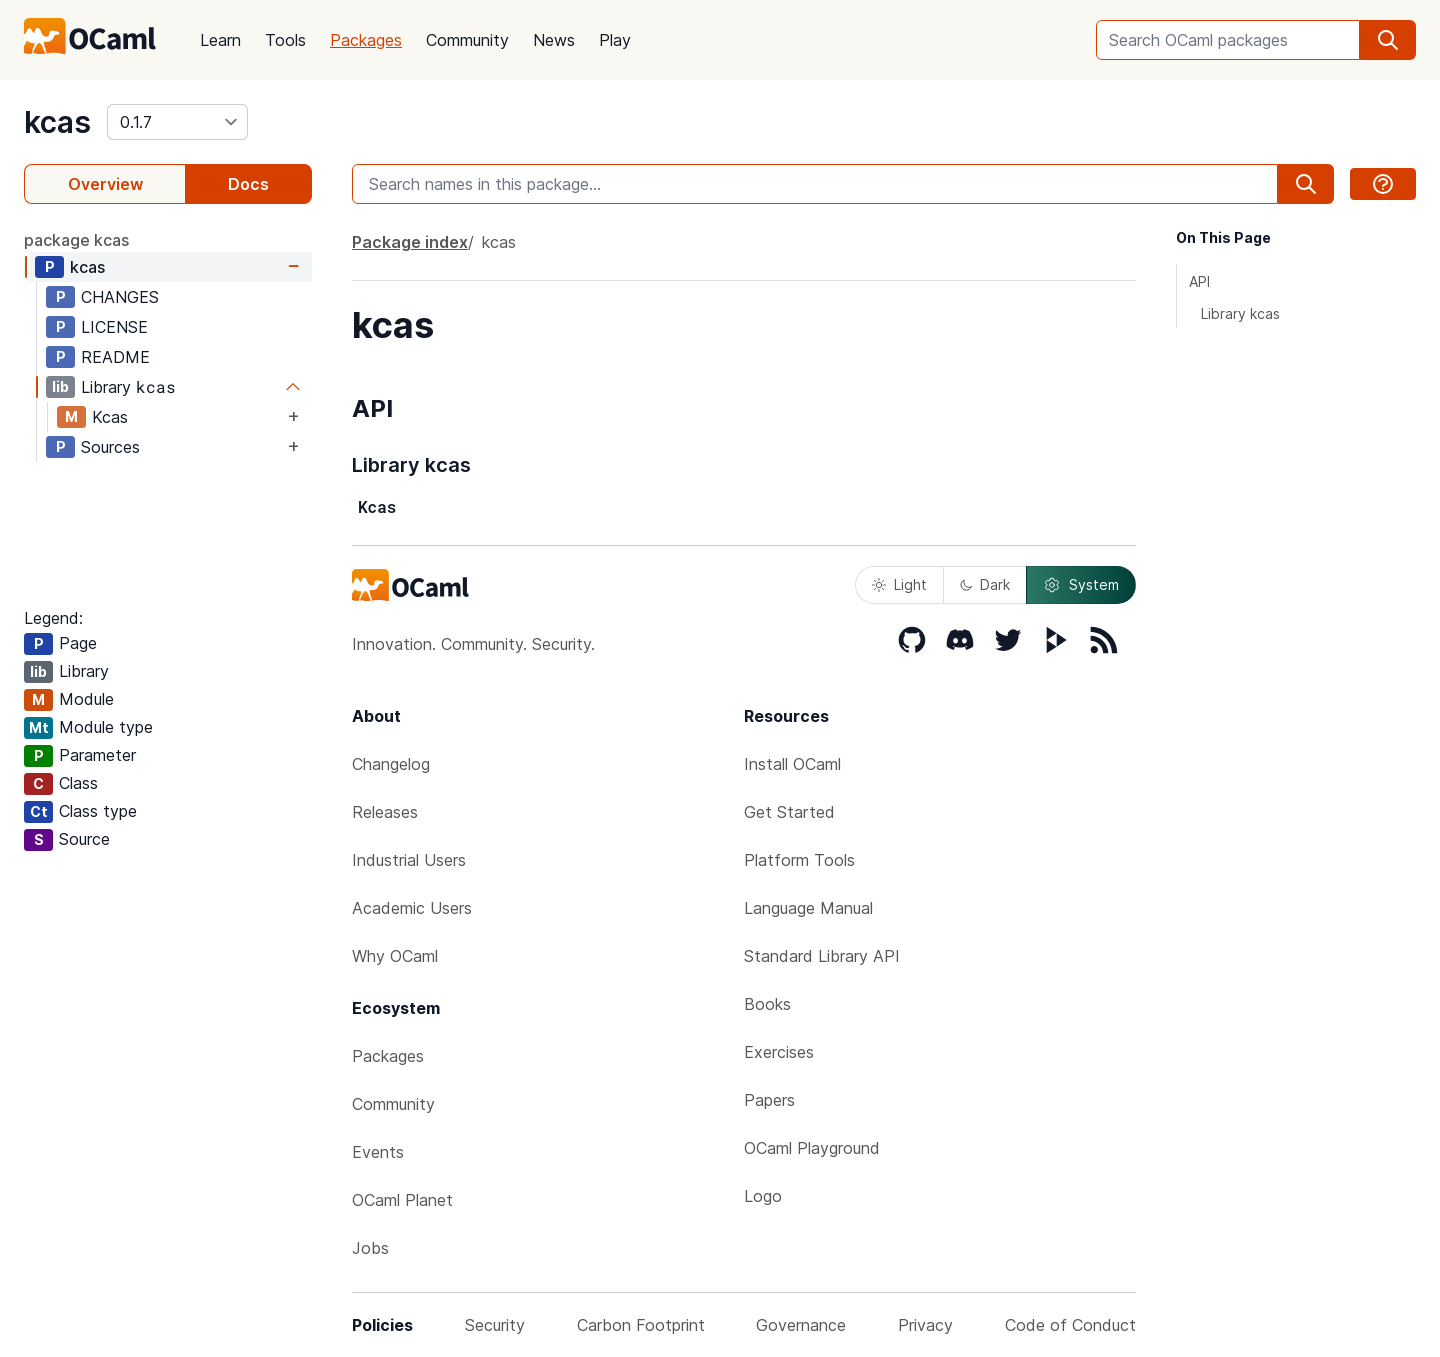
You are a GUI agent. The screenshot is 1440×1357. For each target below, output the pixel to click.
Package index (410, 242)
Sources (110, 447)
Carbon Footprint (641, 1325)
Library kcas (1240, 313)
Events (378, 1152)
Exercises (779, 1052)
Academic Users (412, 908)
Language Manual (808, 908)
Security (495, 1325)
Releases (385, 812)
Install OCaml (792, 764)
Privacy (925, 1325)
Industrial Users (409, 860)
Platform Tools (799, 860)
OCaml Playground (812, 1148)
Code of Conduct (1070, 1325)
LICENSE (114, 327)
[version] (177, 122)
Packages (366, 40)
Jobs (370, 1248)
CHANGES (120, 297)
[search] (1388, 40)
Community (467, 40)
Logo (763, 1196)
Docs (248, 184)
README (115, 357)
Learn (220, 40)
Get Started (789, 812)
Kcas (110, 417)
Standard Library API (822, 956)
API (1199, 281)
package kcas (76, 240)
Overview (105, 184)
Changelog (391, 764)
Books (767, 1004)
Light (899, 584)
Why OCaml (395, 956)
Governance (801, 1325)
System (1081, 585)
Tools (285, 40)
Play (615, 40)
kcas (57, 122)
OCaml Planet (402, 1200)
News (554, 40)
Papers (769, 1100)
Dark (985, 584)
